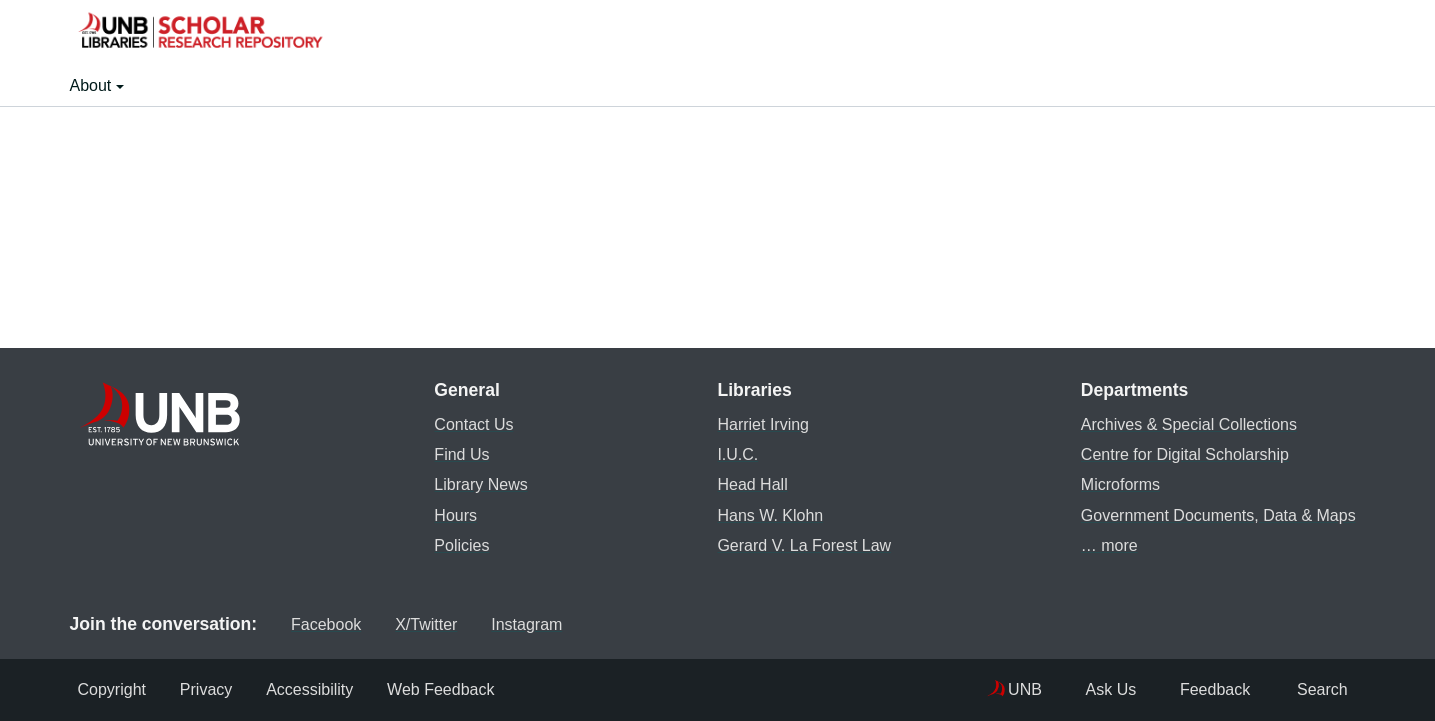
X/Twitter (409, 623)
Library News (476, 483)
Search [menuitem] (1308, 689)
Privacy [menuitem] (210, 689)
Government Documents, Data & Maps (1214, 514)
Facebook (302, 623)
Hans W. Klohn (766, 514)
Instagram (518, 623)
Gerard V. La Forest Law (800, 544)
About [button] (93, 86)
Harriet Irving (759, 423)
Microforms (1116, 483)
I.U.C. (733, 453)
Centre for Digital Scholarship (1181, 453)
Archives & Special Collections (1185, 423)
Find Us (457, 453)
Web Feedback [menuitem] (453, 689)
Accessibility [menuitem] (317, 689)
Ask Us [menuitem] (1067, 689)
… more (1105, 544)
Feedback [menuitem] (1188, 689)
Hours (451, 514)
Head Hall (748, 483)
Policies (457, 544)
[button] (200, 33)
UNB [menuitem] (977, 689)
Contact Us (469, 423)
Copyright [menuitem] (112, 689)
